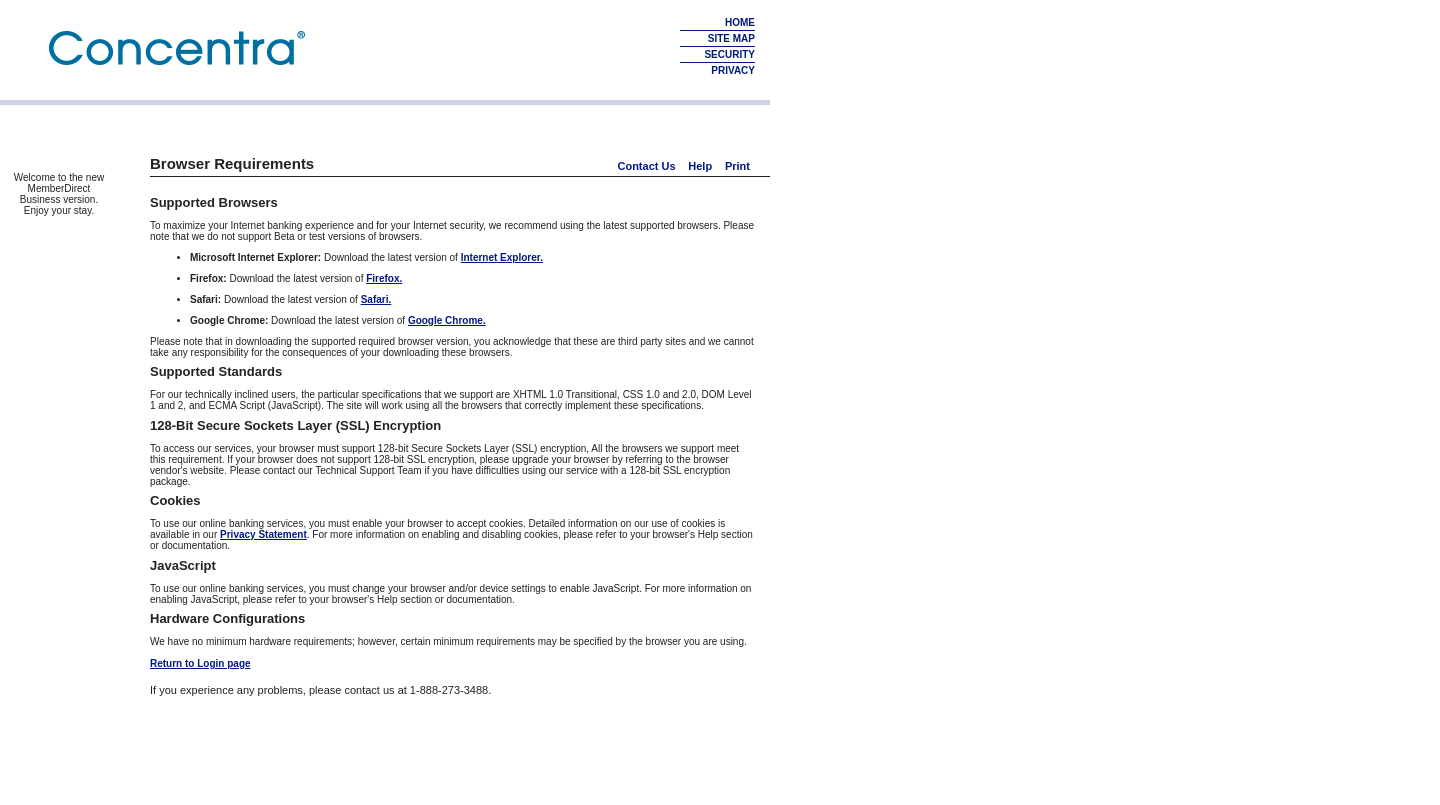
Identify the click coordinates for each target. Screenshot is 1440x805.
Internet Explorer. (502, 257)
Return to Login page (200, 663)
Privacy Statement (263, 534)
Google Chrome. (447, 320)
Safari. (376, 299)
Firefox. (384, 278)
